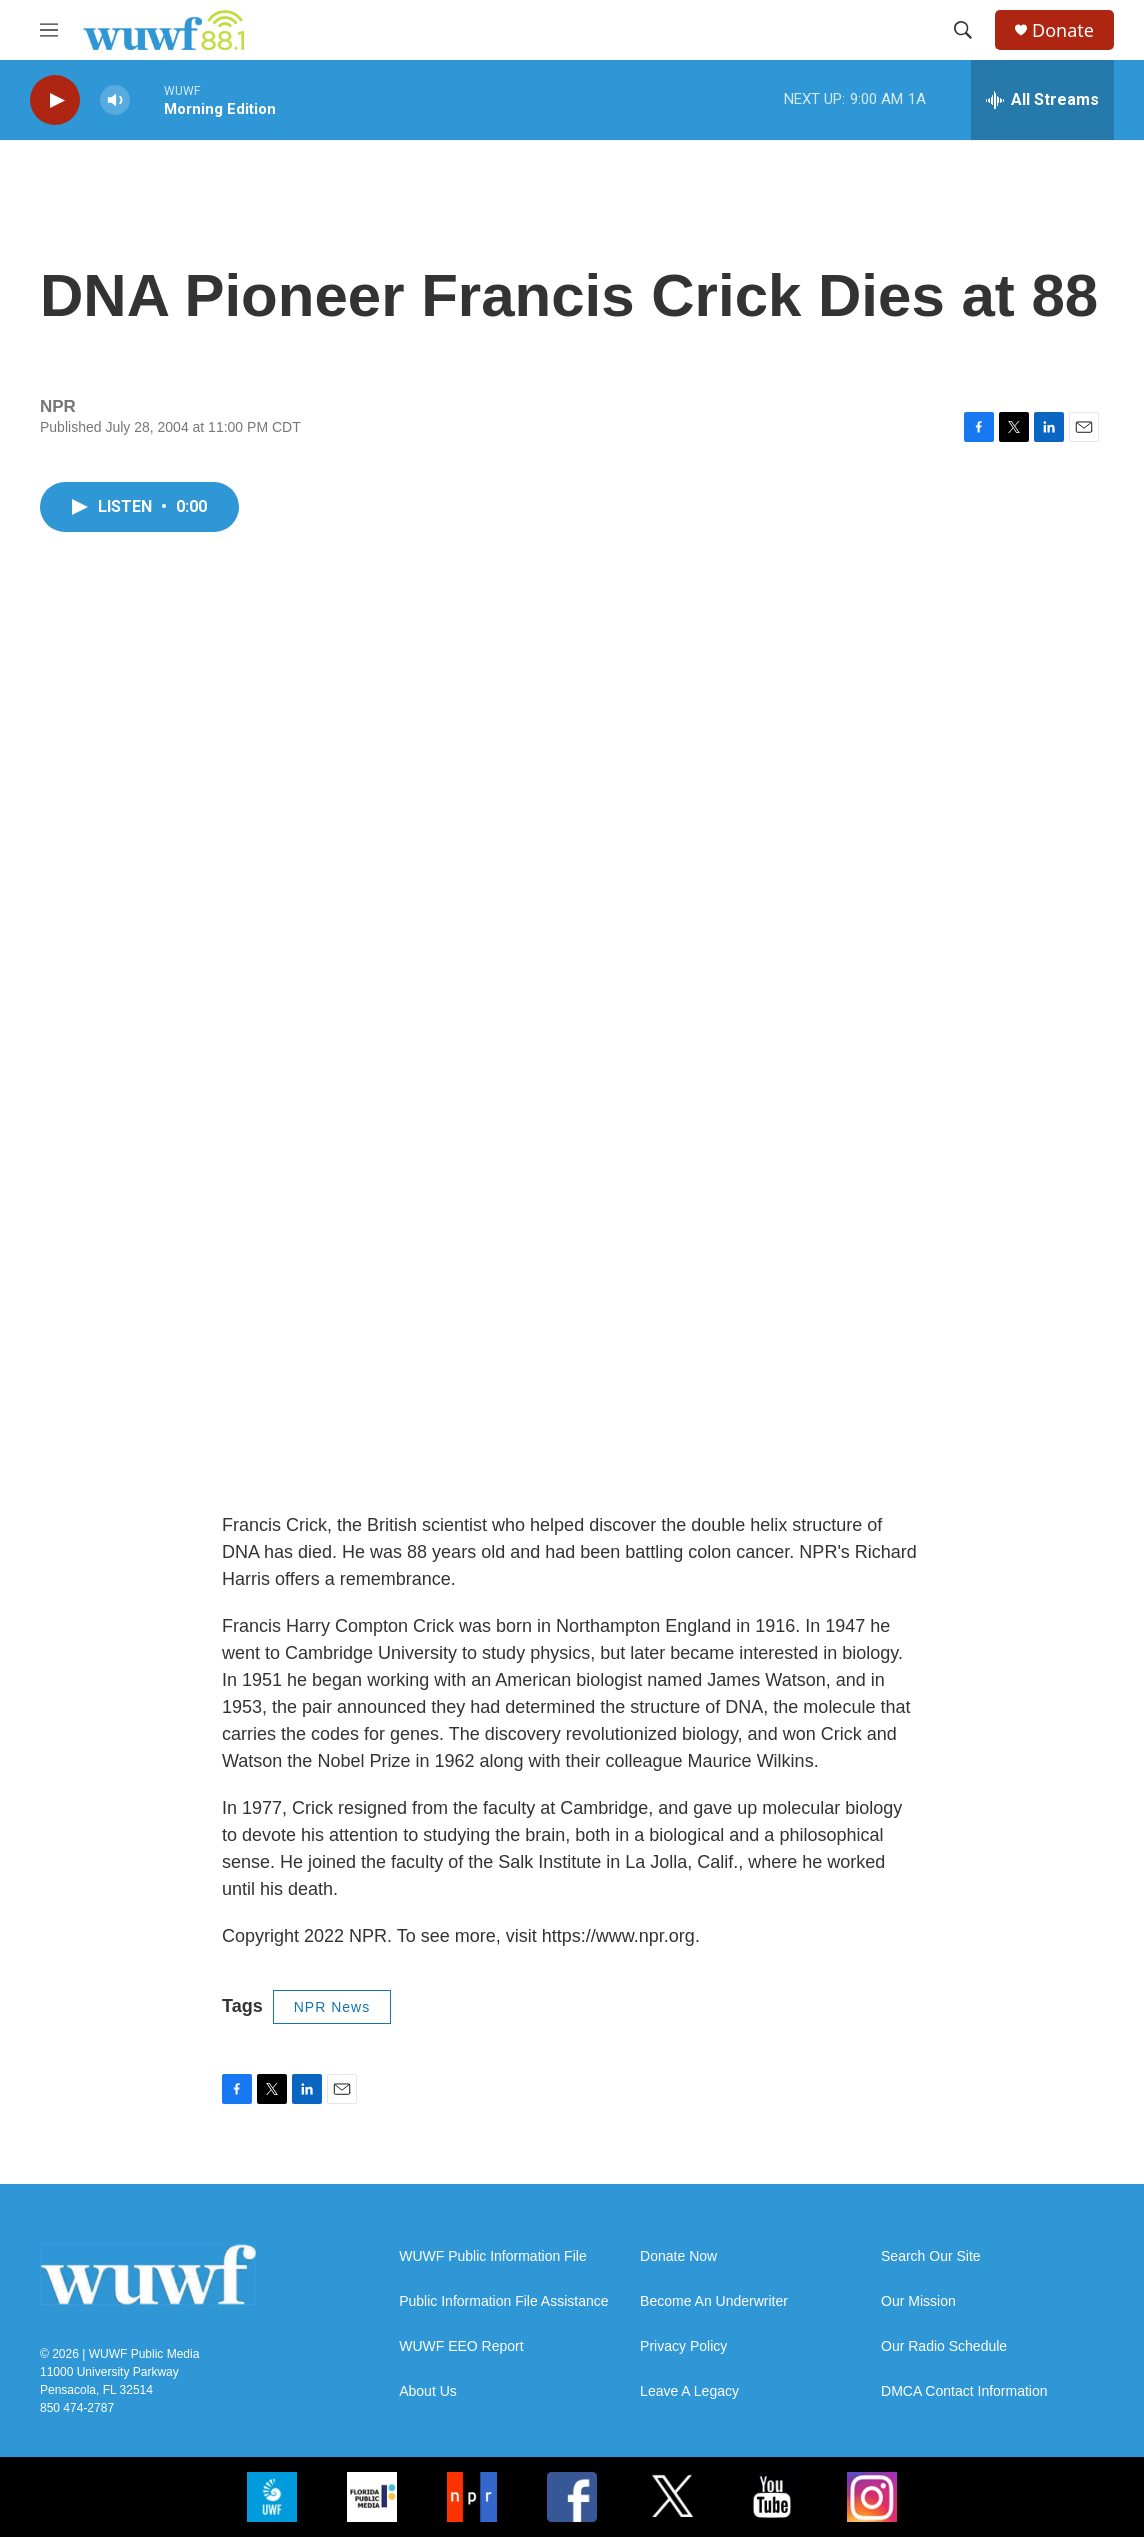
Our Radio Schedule (944, 2346)
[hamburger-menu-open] (49, 30)
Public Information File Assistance (503, 2301)
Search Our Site (931, 2256)
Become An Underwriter (714, 2301)
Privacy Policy (683, 2346)
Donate (1063, 30)
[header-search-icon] (963, 30)
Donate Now (678, 2256)
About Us (428, 2391)
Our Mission (918, 2301)
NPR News (332, 2007)
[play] (55, 100)
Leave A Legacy (689, 2391)
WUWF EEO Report (461, 2346)
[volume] (115, 100)
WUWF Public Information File (492, 2256)
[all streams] (1042, 100)
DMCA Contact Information (964, 2391)
